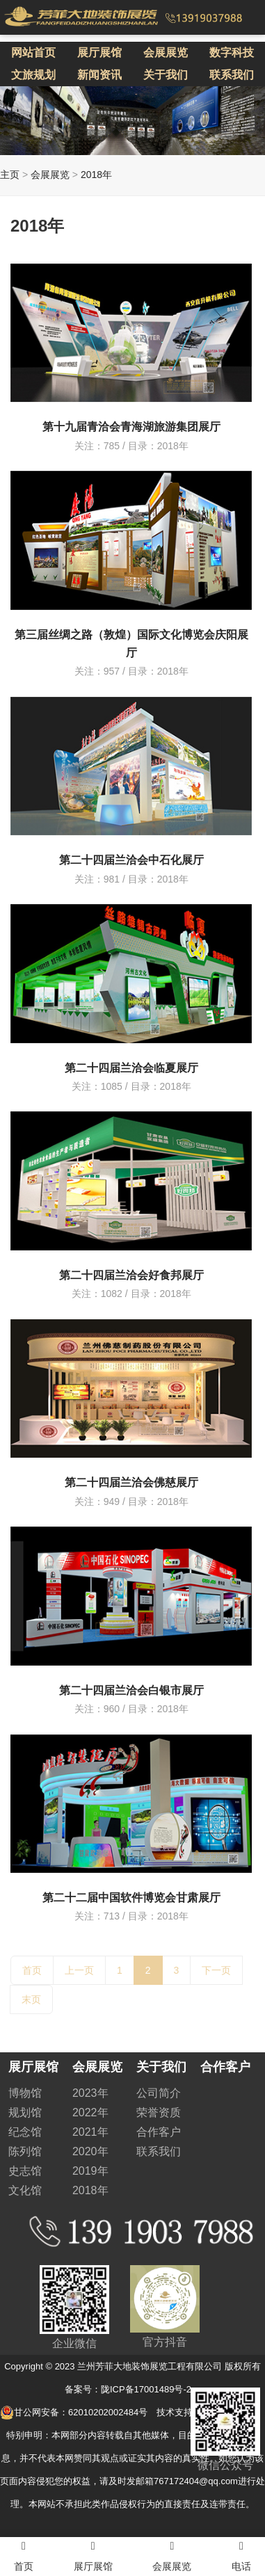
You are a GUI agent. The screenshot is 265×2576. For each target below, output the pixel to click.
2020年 (90, 2151)
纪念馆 (25, 2132)
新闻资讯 (99, 75)
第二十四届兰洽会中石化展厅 (131, 860)
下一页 (216, 1970)
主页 (9, 174)
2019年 (90, 2171)
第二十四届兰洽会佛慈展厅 (131, 1482)
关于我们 (165, 75)
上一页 (79, 1970)
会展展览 (165, 52)
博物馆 (25, 2093)
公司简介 (158, 2093)
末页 (31, 1999)
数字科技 (231, 52)
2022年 (90, 2112)
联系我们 (231, 75)
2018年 (96, 174)
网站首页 (33, 52)
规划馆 (25, 2112)
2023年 (90, 2093)
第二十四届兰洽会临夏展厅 (131, 1068)
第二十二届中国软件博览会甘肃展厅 (131, 1897)
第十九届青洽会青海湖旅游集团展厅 (131, 427)
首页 (32, 1970)
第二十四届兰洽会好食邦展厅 (131, 1275)
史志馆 (25, 2171)
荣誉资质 (158, 2112)
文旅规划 (33, 75)
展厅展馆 (99, 52)
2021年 (90, 2132)
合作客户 (158, 2132)
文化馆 (25, 2190)
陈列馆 (25, 2151)
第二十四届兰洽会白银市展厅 (131, 1690)
